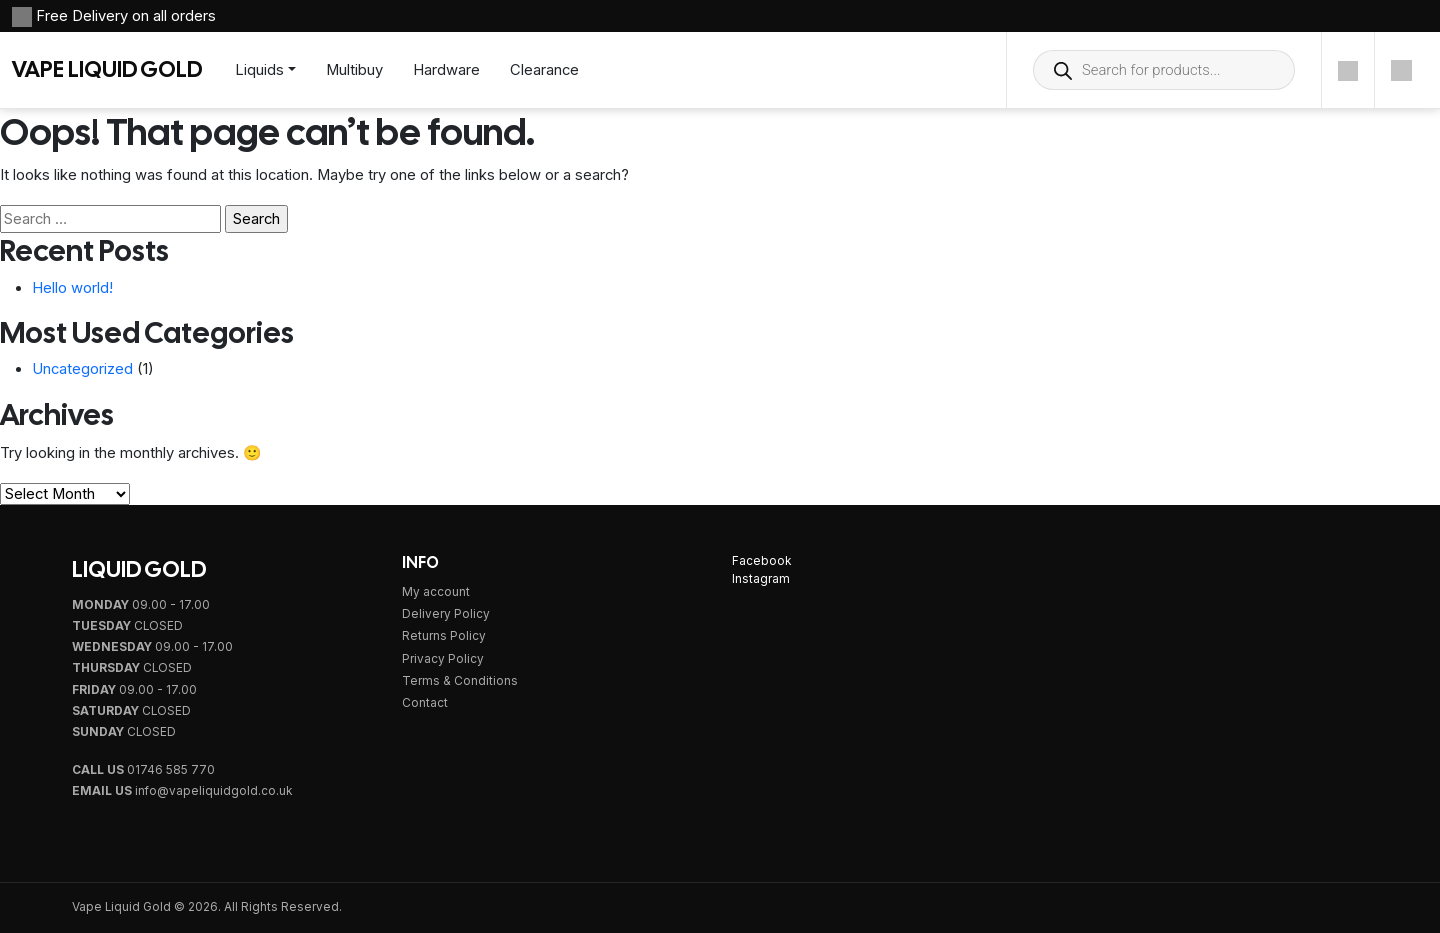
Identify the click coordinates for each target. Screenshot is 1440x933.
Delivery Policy (446, 614)
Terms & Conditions (460, 681)
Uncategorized (82, 369)
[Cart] (1401, 70)
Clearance (544, 70)
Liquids (259, 70)
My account (436, 592)
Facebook (761, 561)
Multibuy (354, 70)
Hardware (446, 70)
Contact (425, 703)
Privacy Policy (443, 659)
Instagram (761, 579)
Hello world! (72, 288)
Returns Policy (444, 636)
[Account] (1348, 70)
